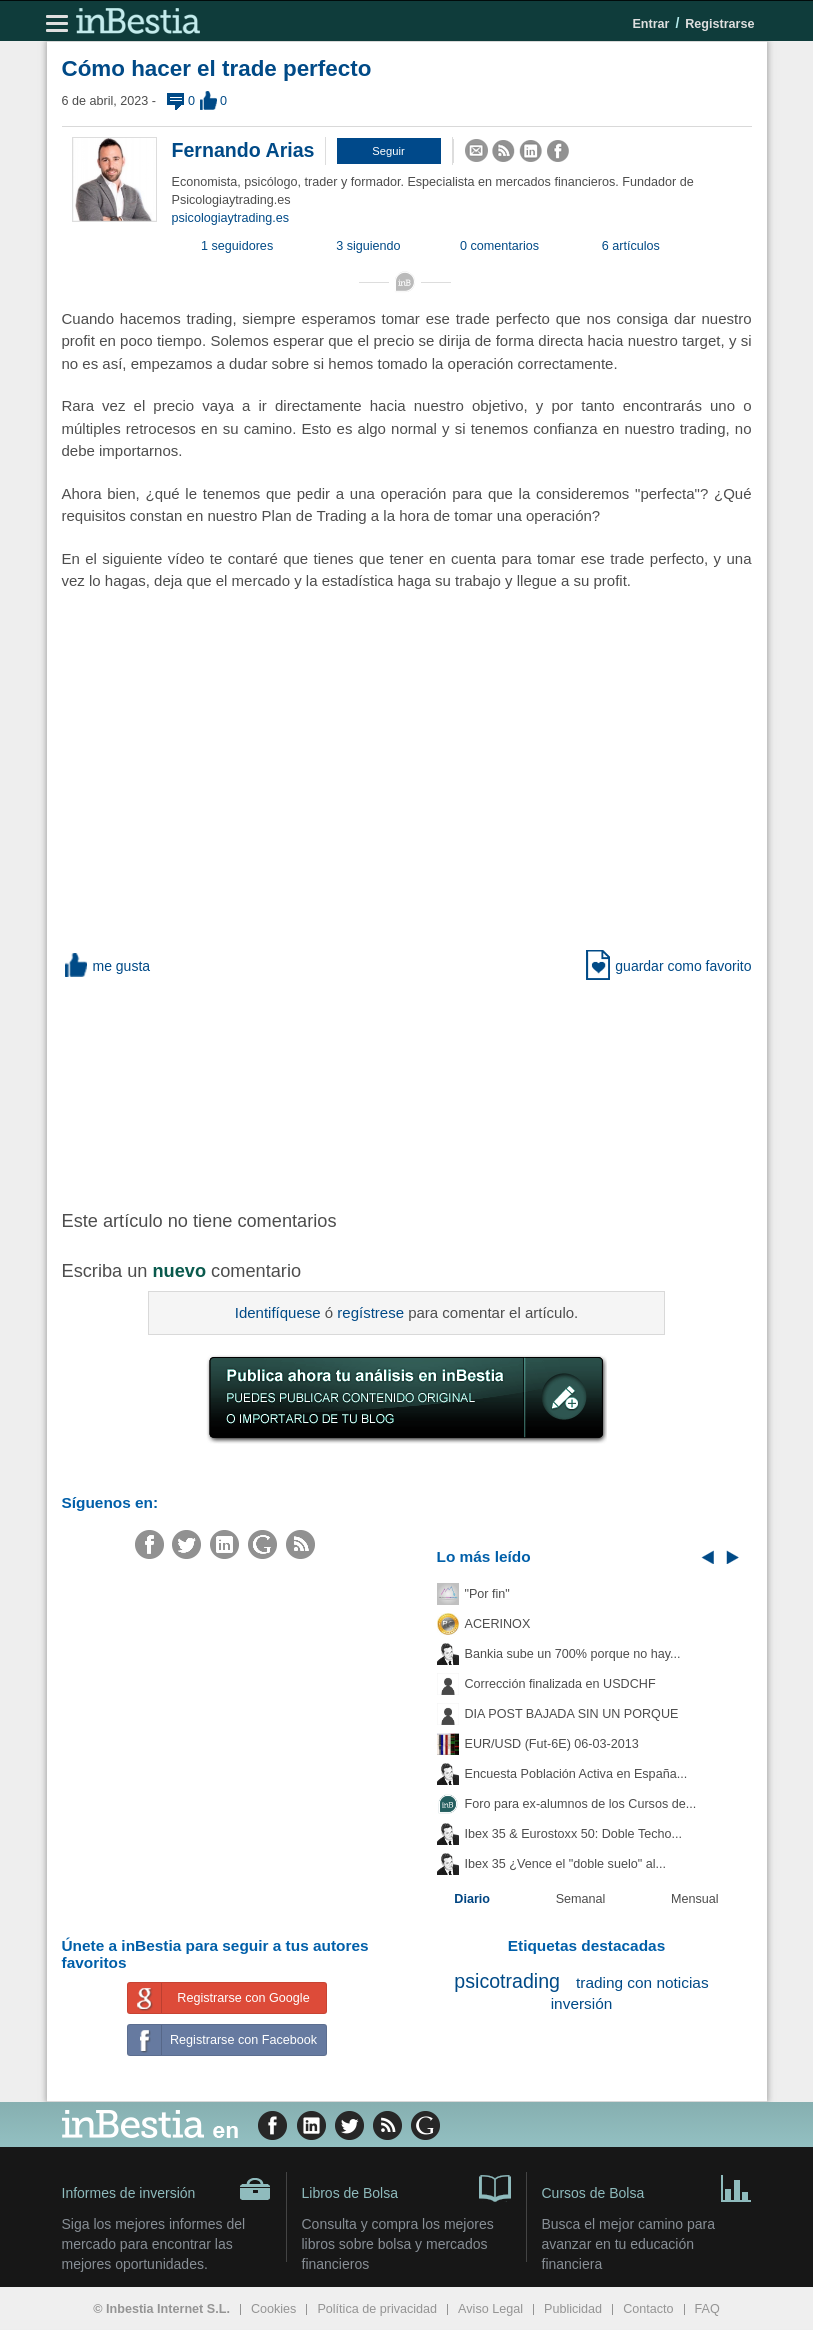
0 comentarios (499, 246)
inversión (582, 2003)
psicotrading (507, 1981)
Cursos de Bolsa (647, 2187)
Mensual (695, 1899)
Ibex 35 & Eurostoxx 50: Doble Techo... (574, 1834)
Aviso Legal (490, 2309)
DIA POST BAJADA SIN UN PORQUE (572, 1714)
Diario (472, 1899)
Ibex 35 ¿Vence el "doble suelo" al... (565, 1864)
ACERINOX (498, 1624)
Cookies (274, 2309)
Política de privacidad (377, 2309)
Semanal (581, 1899)
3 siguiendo (368, 246)
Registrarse (719, 24)
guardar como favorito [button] (668, 966)
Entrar (650, 24)
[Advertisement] (382, 1091)
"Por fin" (487, 1594)
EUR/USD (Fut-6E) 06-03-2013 (552, 1744)
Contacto (648, 2309)
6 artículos (631, 246)
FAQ (707, 2309)
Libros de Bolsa (406, 2187)
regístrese (370, 1312)
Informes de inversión (166, 2189)
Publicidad (573, 2309)
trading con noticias (642, 1982)
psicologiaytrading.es (231, 218)
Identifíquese (278, 1312)
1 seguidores (237, 246)
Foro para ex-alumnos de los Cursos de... (581, 1804)
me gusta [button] (106, 966)
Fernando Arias (243, 150)
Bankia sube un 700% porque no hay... (573, 1654)
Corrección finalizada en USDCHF (560, 1684)
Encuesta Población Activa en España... (576, 1774)
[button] (389, 151)
